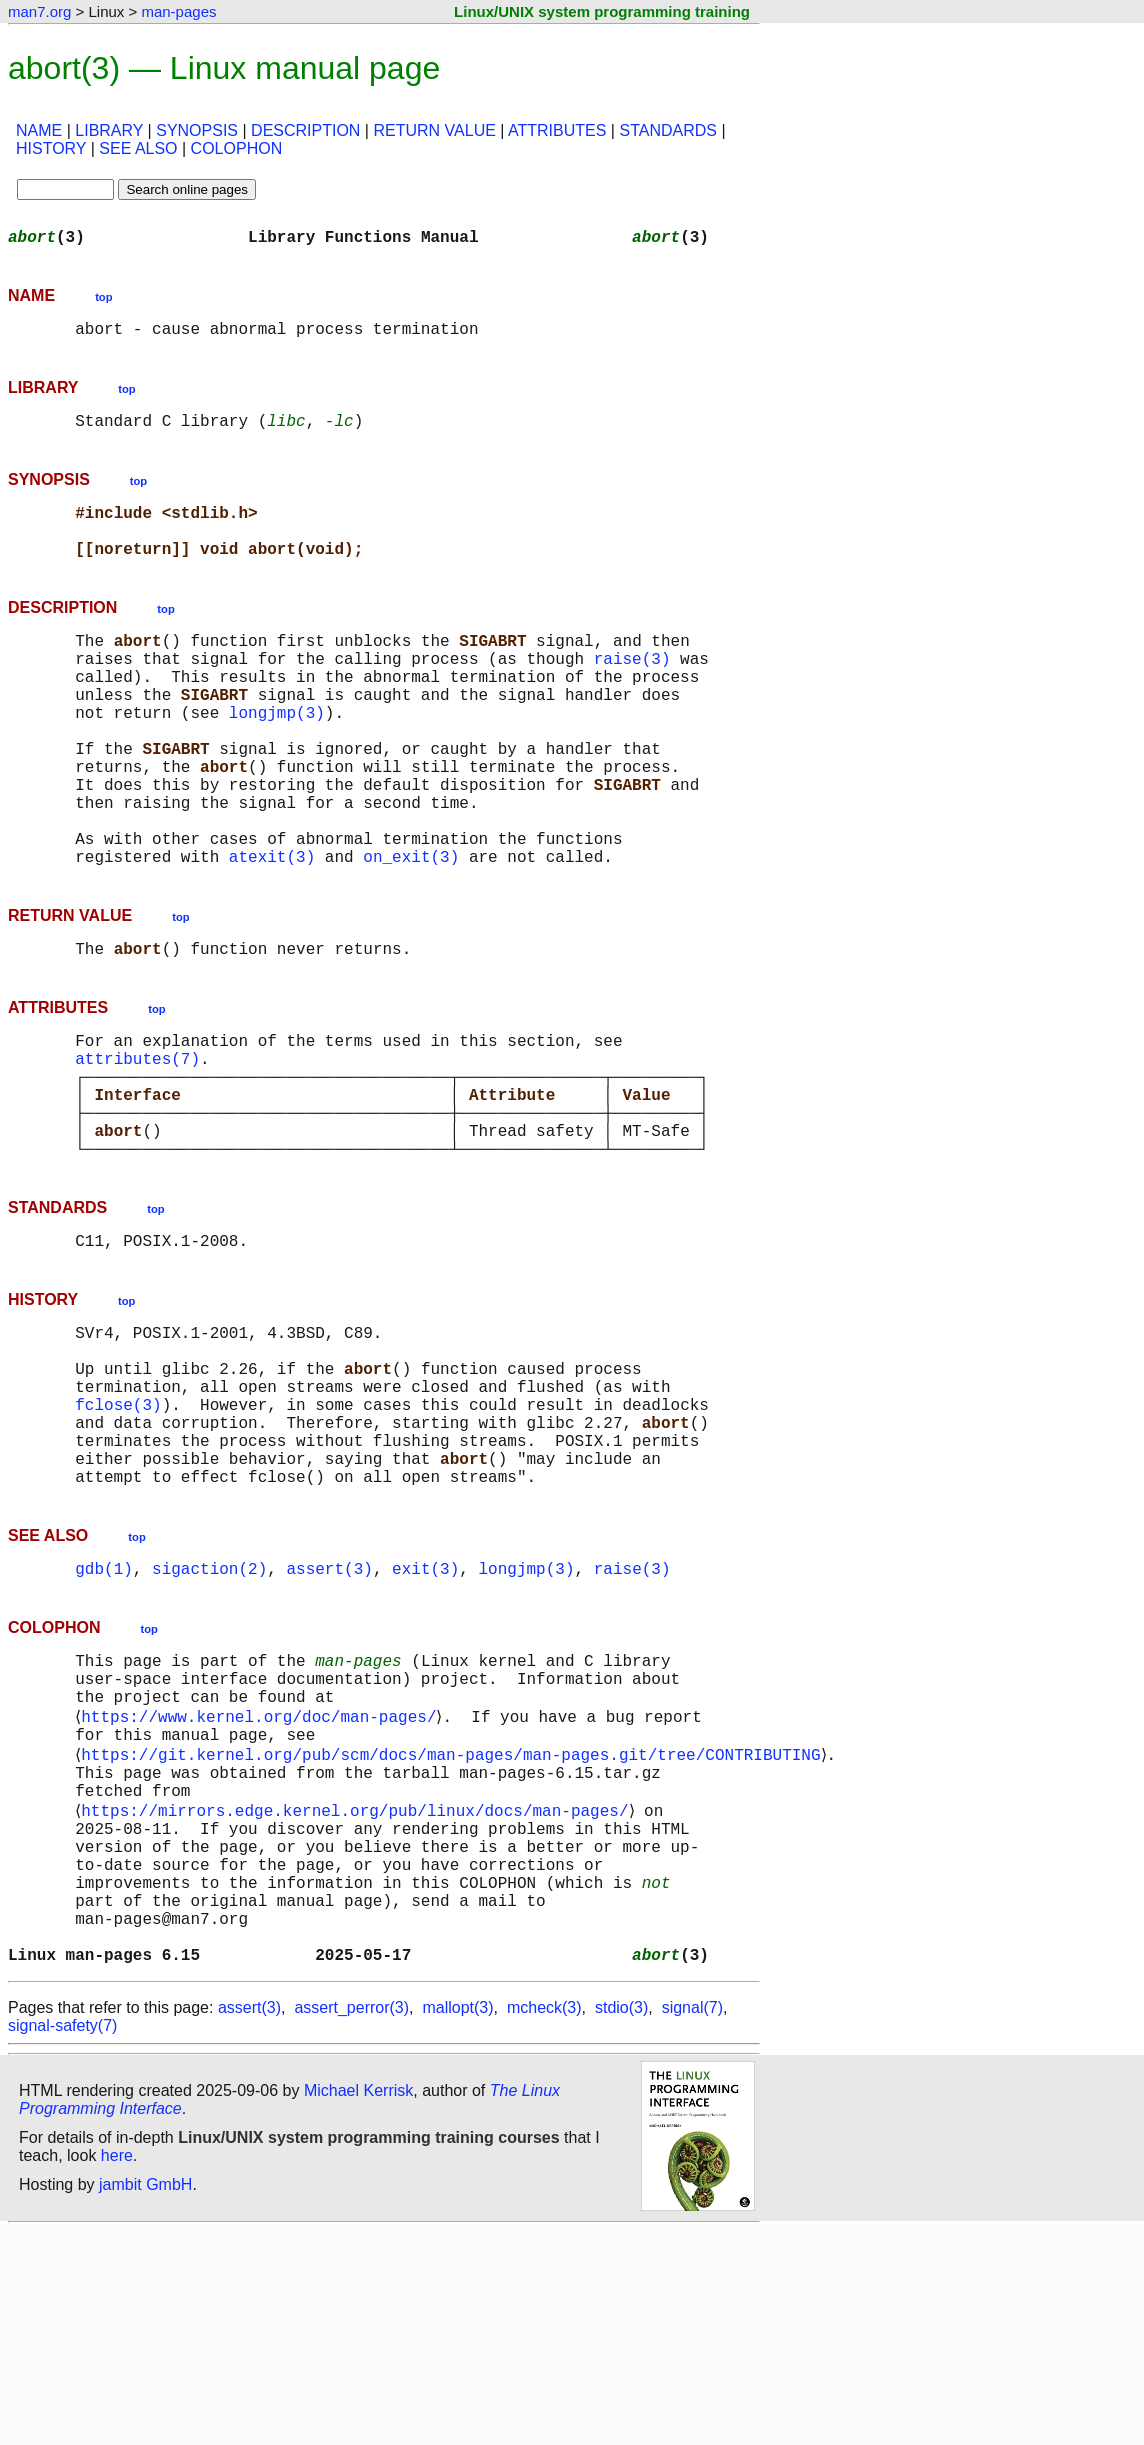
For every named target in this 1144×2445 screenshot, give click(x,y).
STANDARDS (668, 130)
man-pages (178, 11)
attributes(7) (137, 1146)
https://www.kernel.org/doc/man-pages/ (262, 1882)
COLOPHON (237, 148)
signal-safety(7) (62, 2239)
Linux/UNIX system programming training (602, 11)
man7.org (39, 11)
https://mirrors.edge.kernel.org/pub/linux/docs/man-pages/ (358, 1992)
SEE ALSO (138, 148)
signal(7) (692, 2221)
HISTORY (51, 148)
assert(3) (329, 1720)
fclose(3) (118, 1536)
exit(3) (425, 1720)
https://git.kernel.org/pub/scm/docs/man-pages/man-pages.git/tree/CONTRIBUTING (454, 1926)
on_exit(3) (411, 932)
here (117, 2369)
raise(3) (632, 690)
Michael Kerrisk (358, 2304)
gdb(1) (104, 1720)
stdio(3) (621, 2221)
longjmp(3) (277, 756)
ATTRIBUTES (557, 130)
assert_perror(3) (351, 2221)
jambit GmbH (145, 2398)
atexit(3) (272, 932)
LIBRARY (109, 130)
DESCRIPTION (305, 130)
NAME (39, 130)
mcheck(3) (544, 2221)
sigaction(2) (209, 1720)
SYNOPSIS (197, 130)
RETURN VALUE (434, 130)
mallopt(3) (457, 2221)
